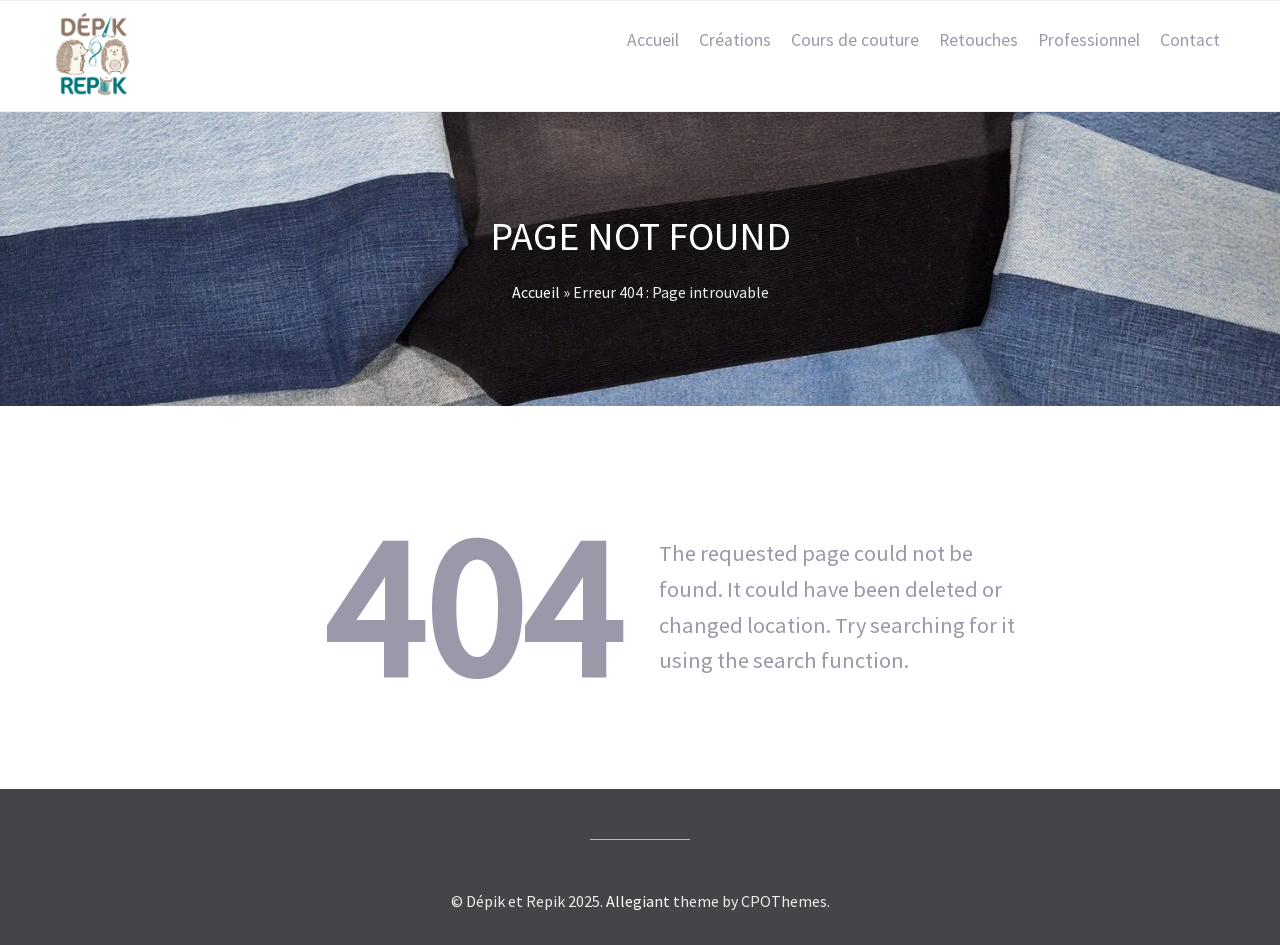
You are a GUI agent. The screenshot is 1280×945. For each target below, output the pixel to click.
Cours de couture (855, 40)
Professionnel (1089, 40)
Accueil (653, 40)
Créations (735, 40)
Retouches (978, 40)
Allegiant (638, 901)
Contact (1190, 40)
